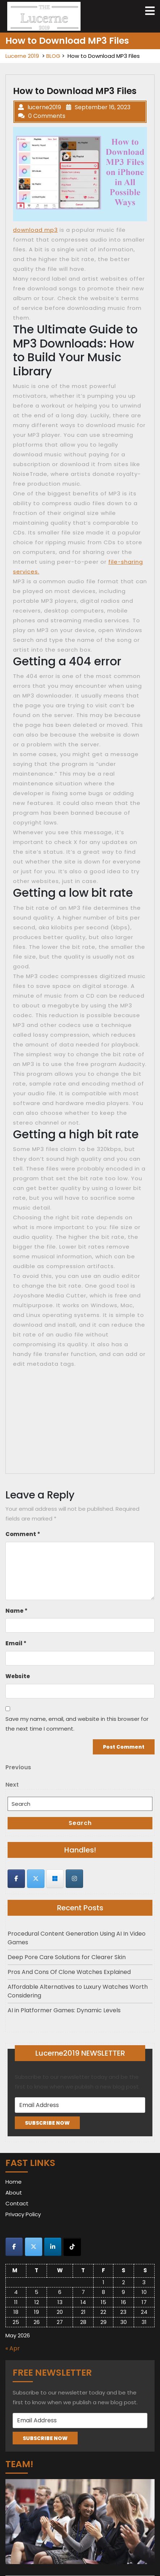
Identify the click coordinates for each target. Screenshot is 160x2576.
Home (13, 2181)
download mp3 (35, 230)
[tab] (150, 10)
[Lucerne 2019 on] (93, 1878)
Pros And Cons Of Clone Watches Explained (69, 1972)
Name (16, 1611)
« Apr (12, 2348)
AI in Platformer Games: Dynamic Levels (64, 2010)
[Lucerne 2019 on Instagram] (74, 1878)
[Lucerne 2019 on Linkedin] (52, 2247)
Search (80, 1823)
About (13, 2192)
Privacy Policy (23, 2214)
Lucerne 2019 (22, 56)
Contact (17, 2203)
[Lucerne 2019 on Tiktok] (72, 2247)
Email (15, 1643)
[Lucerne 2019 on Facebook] (16, 1878)
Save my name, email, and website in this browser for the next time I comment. (76, 1723)
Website (17, 1676)
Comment (22, 1534)
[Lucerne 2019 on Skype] (55, 1878)
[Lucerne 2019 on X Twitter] (35, 1878)
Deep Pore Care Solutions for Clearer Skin (67, 1957)
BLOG (53, 56)
